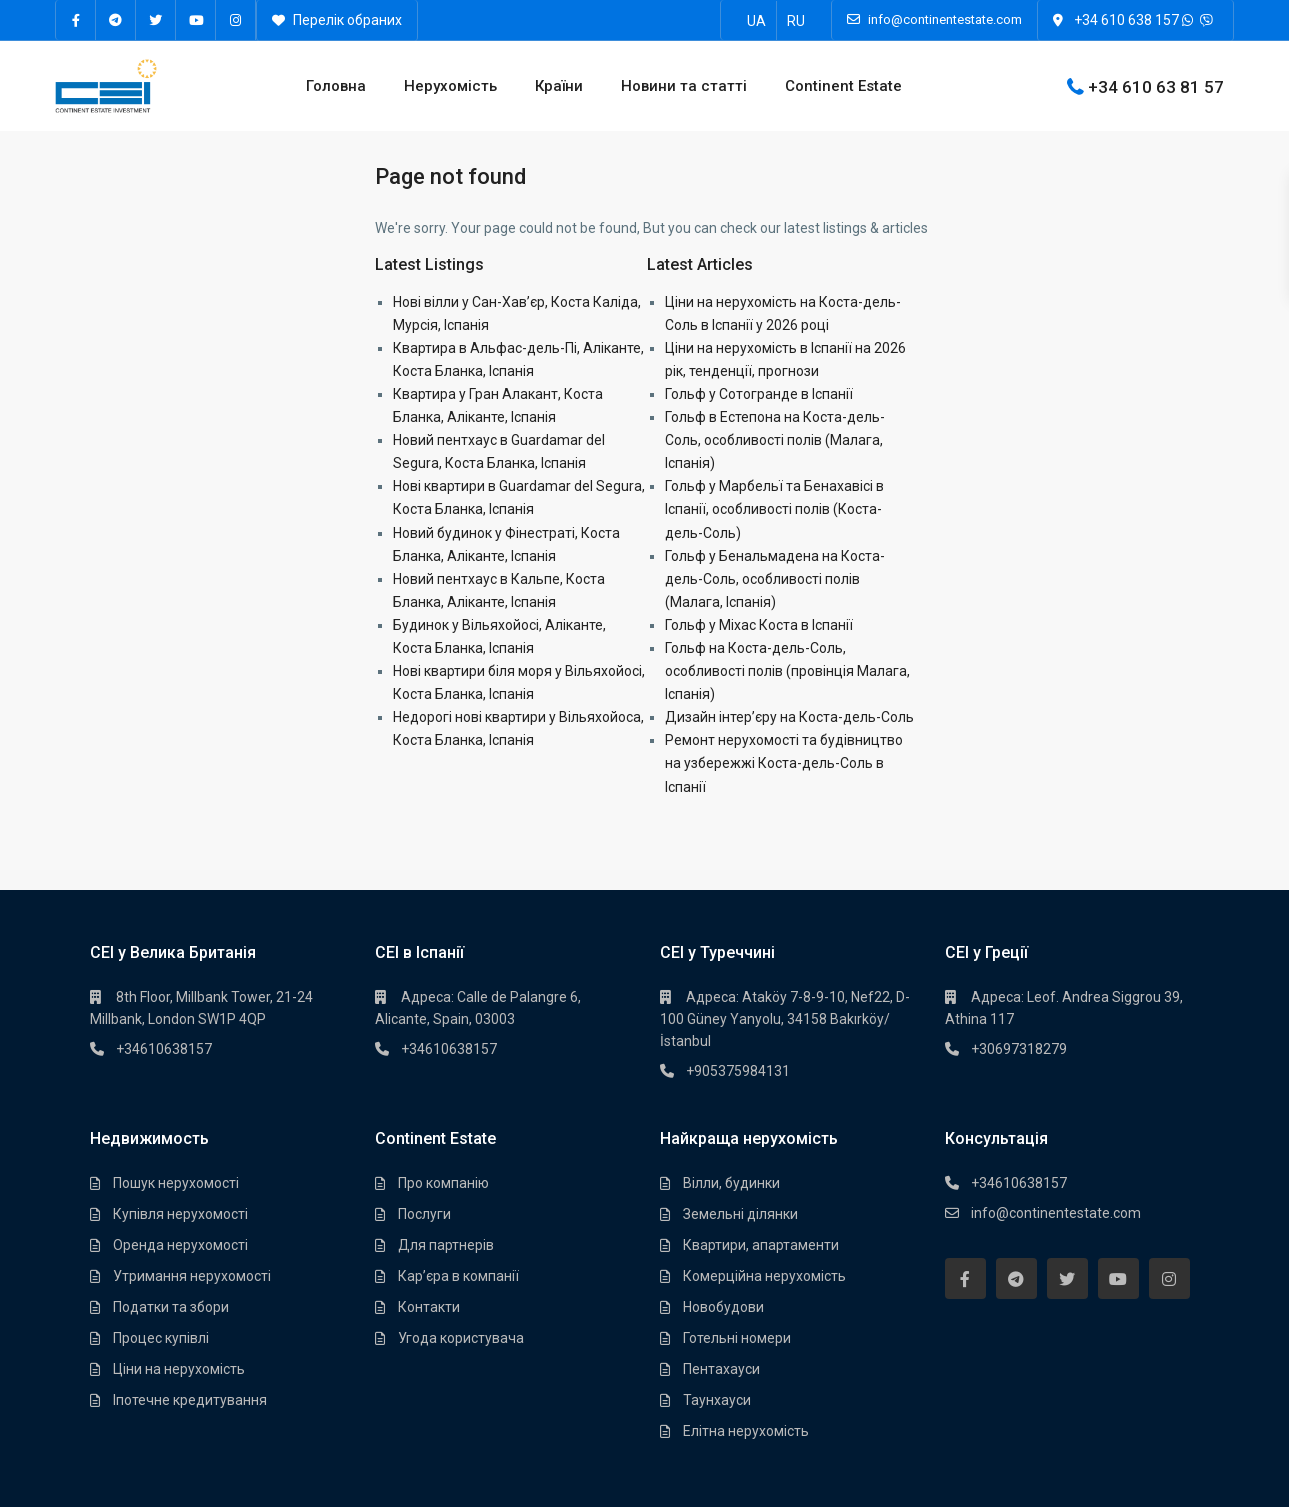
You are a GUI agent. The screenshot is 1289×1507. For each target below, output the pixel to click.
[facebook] (76, 20)
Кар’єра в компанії (458, 1276)
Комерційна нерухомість (764, 1276)
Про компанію (443, 1183)
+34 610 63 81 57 (1156, 86)
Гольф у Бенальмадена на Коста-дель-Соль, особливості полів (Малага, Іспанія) (775, 579)
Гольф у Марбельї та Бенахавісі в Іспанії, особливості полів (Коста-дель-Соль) (774, 509)
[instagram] (236, 20)
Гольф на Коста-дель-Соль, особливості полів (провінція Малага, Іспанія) (787, 671)
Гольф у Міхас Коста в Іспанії (759, 625)
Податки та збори (171, 1307)
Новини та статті (684, 86)
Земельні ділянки (740, 1214)
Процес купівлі (161, 1338)
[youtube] (196, 20)
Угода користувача (461, 1338)
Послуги (424, 1214)
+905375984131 (738, 1071)
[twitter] (156, 20)
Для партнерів (446, 1245)
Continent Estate (843, 86)
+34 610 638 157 (1126, 20)
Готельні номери (737, 1338)
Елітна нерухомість (746, 1431)
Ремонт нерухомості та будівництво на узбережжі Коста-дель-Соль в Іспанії (784, 763)
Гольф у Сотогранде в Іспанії (759, 394)
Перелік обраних (337, 20)
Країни (559, 86)
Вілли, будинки (731, 1183)
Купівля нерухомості (180, 1214)
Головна (336, 86)
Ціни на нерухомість (179, 1369)
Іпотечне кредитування (190, 1400)
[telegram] (116, 20)
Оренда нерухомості (180, 1245)
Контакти (429, 1307)
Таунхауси (717, 1400)
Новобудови (723, 1307)
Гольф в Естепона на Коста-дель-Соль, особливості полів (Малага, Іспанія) (775, 440)
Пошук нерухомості (176, 1183)
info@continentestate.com (1056, 1213)
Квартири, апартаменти (761, 1245)
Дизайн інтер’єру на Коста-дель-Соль (789, 717)
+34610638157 (164, 1049)
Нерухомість (450, 86)
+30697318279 (1019, 1049)
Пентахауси (721, 1369)
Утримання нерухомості (192, 1276)
